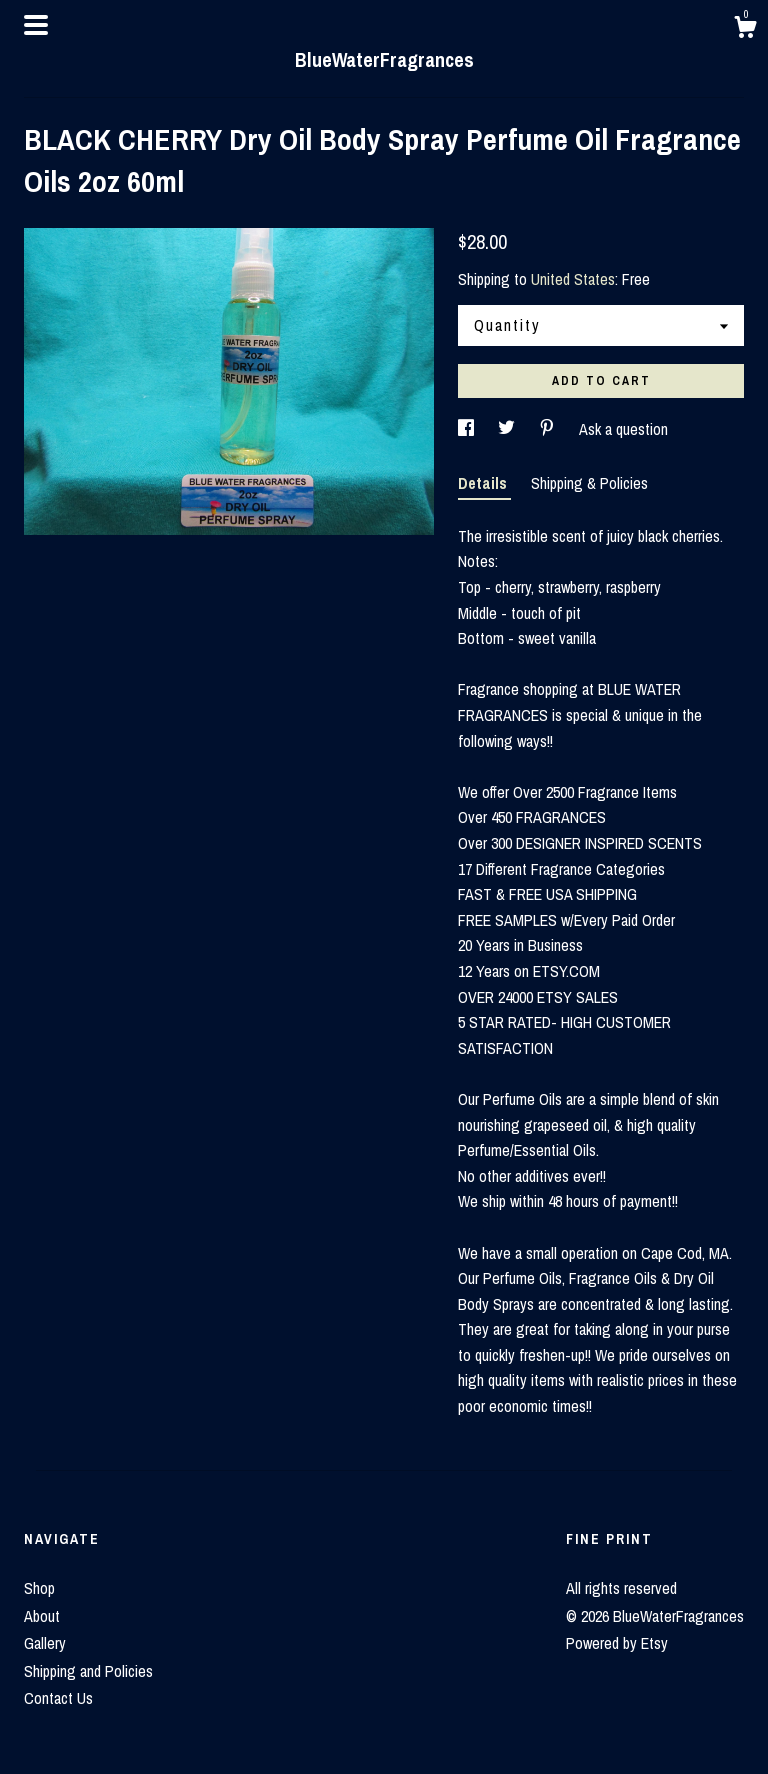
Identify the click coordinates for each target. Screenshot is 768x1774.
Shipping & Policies (589, 483)
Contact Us (58, 1698)
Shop (39, 1588)
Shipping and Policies (88, 1671)
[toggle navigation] (36, 25)
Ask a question (623, 429)
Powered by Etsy (617, 1643)
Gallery (45, 1643)
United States (573, 279)
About (42, 1616)
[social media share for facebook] (468, 429)
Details (484, 483)
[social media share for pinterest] (549, 429)
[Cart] (745, 30)
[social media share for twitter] (508, 429)
